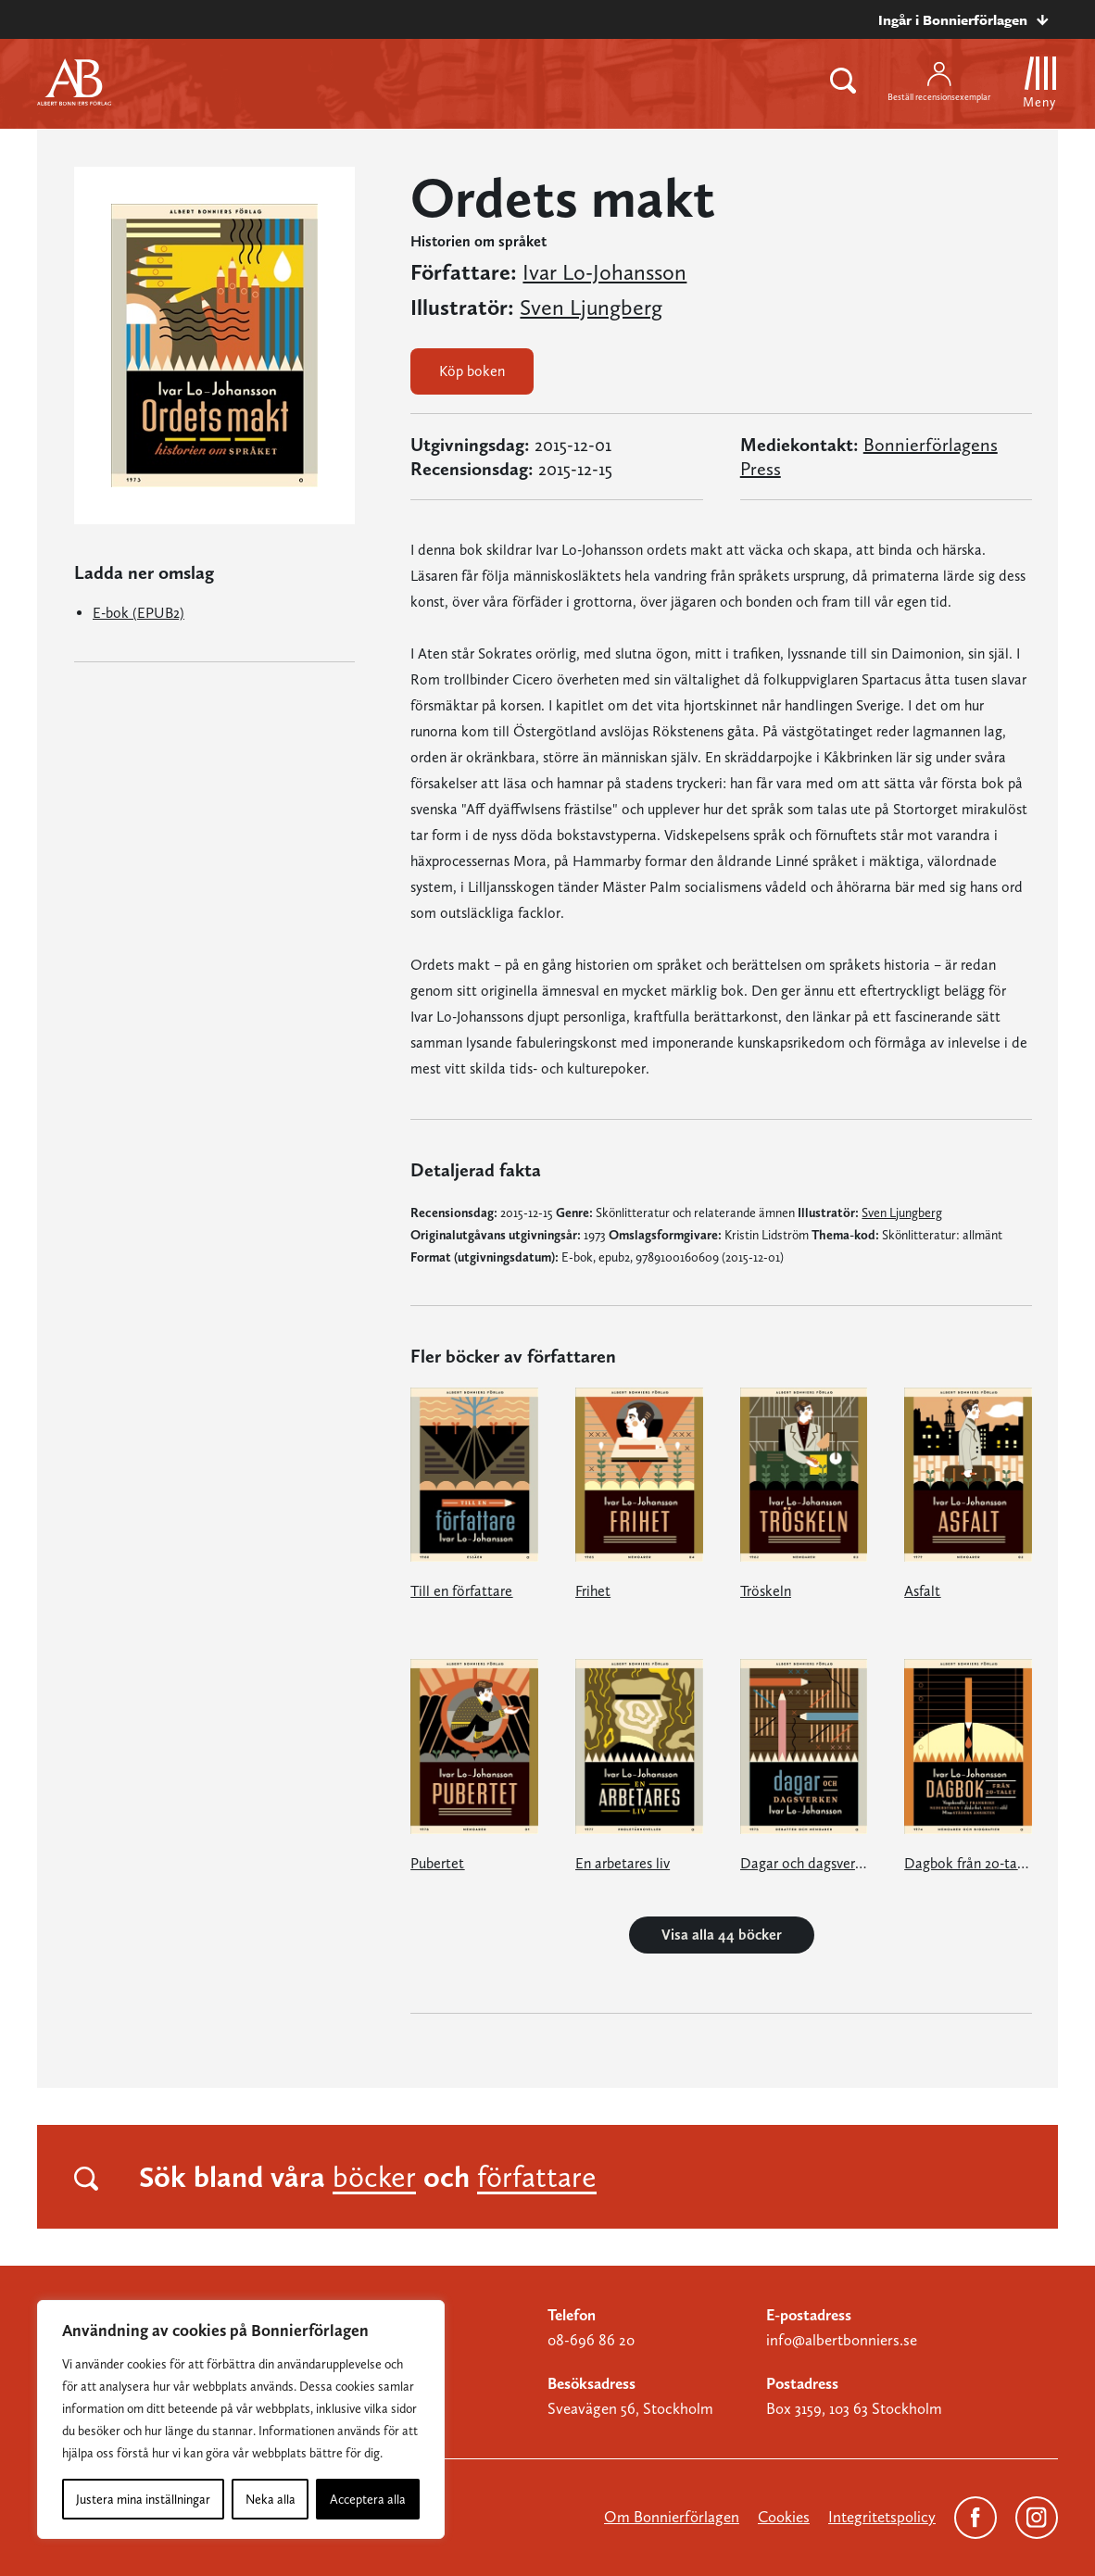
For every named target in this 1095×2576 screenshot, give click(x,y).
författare (537, 2176)
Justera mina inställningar (143, 2499)
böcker (374, 2176)
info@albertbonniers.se (841, 2340)
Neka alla (270, 2499)
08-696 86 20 (591, 2340)
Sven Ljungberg (591, 307)
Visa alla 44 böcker (721, 1934)
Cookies (784, 2516)
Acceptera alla (368, 2499)
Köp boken (472, 371)
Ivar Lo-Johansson (604, 272)
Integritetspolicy (882, 2516)
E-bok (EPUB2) (138, 613)
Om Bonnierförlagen (671, 2516)
